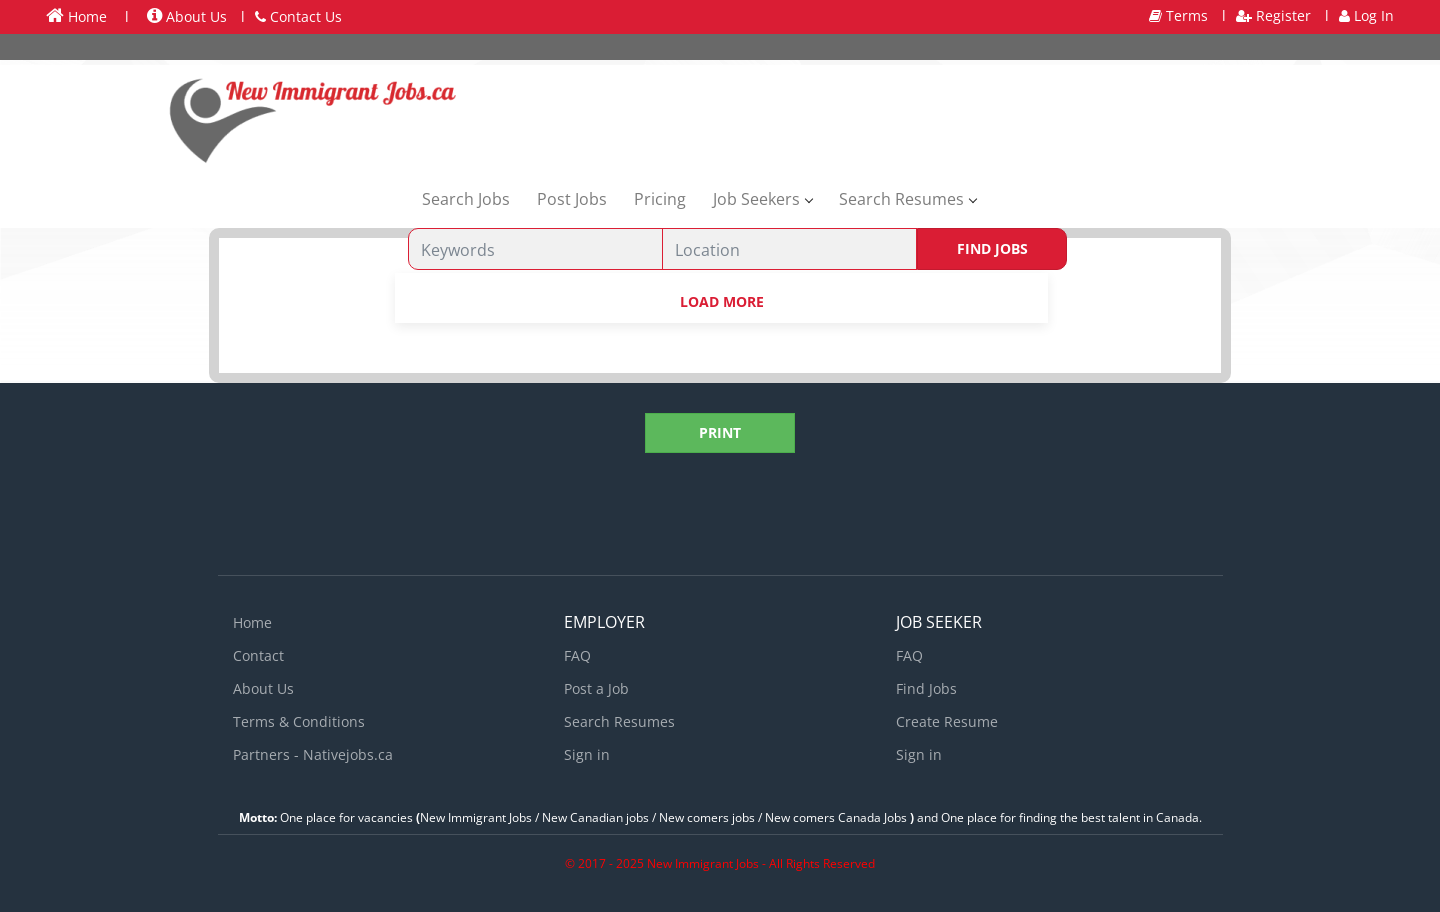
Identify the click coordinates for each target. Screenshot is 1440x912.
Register (1273, 15)
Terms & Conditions (299, 721)
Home (76, 16)
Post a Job (596, 688)
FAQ (577, 655)
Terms (1178, 15)
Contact (258, 655)
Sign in (587, 754)
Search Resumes (619, 721)
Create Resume (947, 721)
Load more (722, 301)
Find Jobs (992, 248)
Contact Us (298, 16)
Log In (1366, 15)
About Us (187, 16)
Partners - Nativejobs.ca (313, 754)
